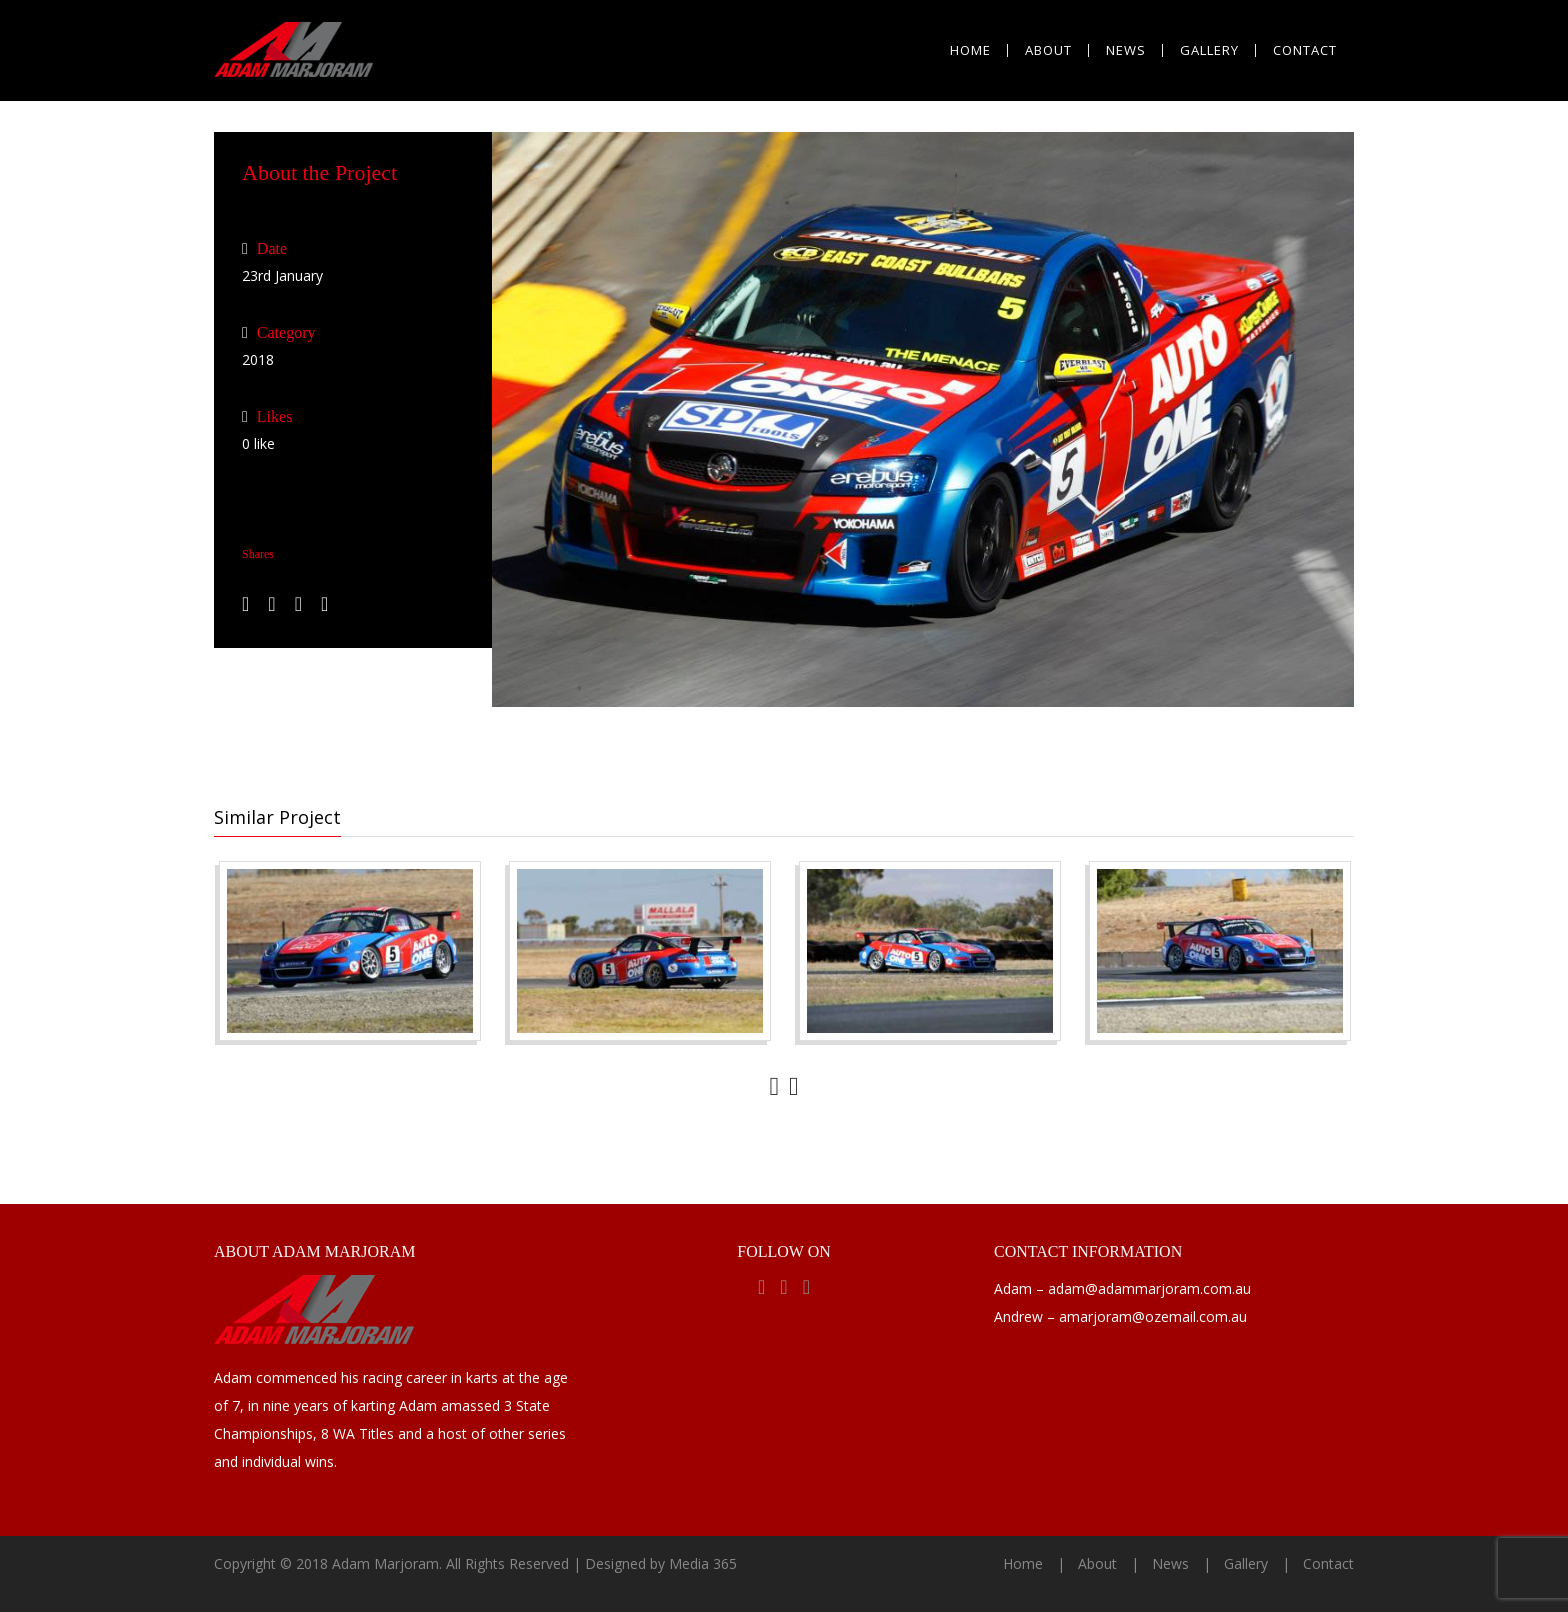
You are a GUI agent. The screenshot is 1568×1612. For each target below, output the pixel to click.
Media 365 (703, 1563)
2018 (258, 359)
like (258, 443)
